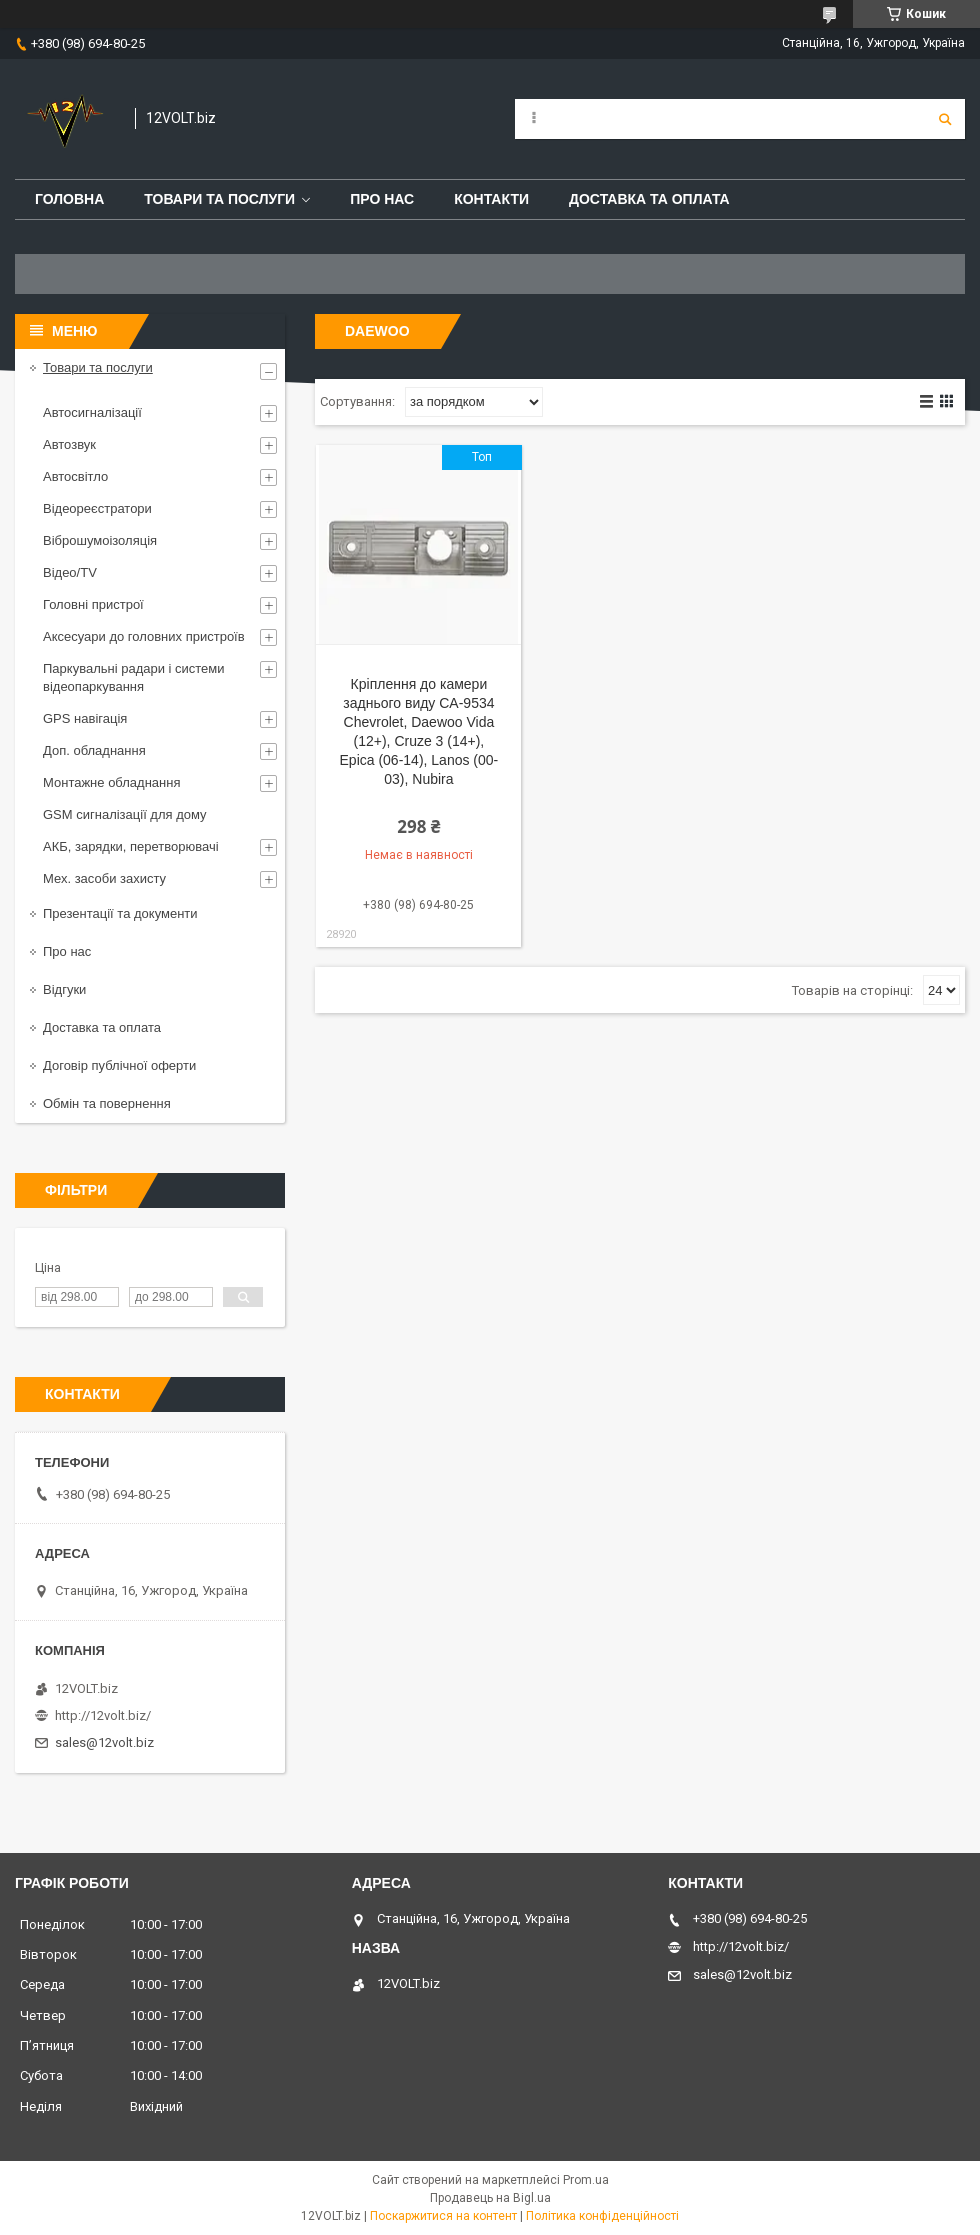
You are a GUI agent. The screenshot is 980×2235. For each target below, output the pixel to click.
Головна (69, 199)
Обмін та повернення (107, 1103)
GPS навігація (85, 718)
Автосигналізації (92, 412)
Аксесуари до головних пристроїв (144, 636)
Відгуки (64, 989)
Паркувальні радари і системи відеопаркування (134, 677)
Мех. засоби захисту (104, 878)
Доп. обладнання (94, 750)
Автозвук (69, 444)
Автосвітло (75, 476)
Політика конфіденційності (602, 2216)
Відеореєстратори (97, 508)
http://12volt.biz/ (103, 1715)
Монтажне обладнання (111, 782)
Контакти (491, 199)
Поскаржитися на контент (443, 2216)
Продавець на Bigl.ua (490, 2198)
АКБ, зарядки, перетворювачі (131, 846)
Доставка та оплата (649, 199)
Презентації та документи (120, 913)
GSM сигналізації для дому (125, 814)
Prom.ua (586, 2180)
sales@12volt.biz (104, 1742)
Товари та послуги (219, 199)
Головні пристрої (93, 604)
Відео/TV (70, 572)
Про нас (382, 199)
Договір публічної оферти (119, 1065)
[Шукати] (945, 119)
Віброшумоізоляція (100, 540)
